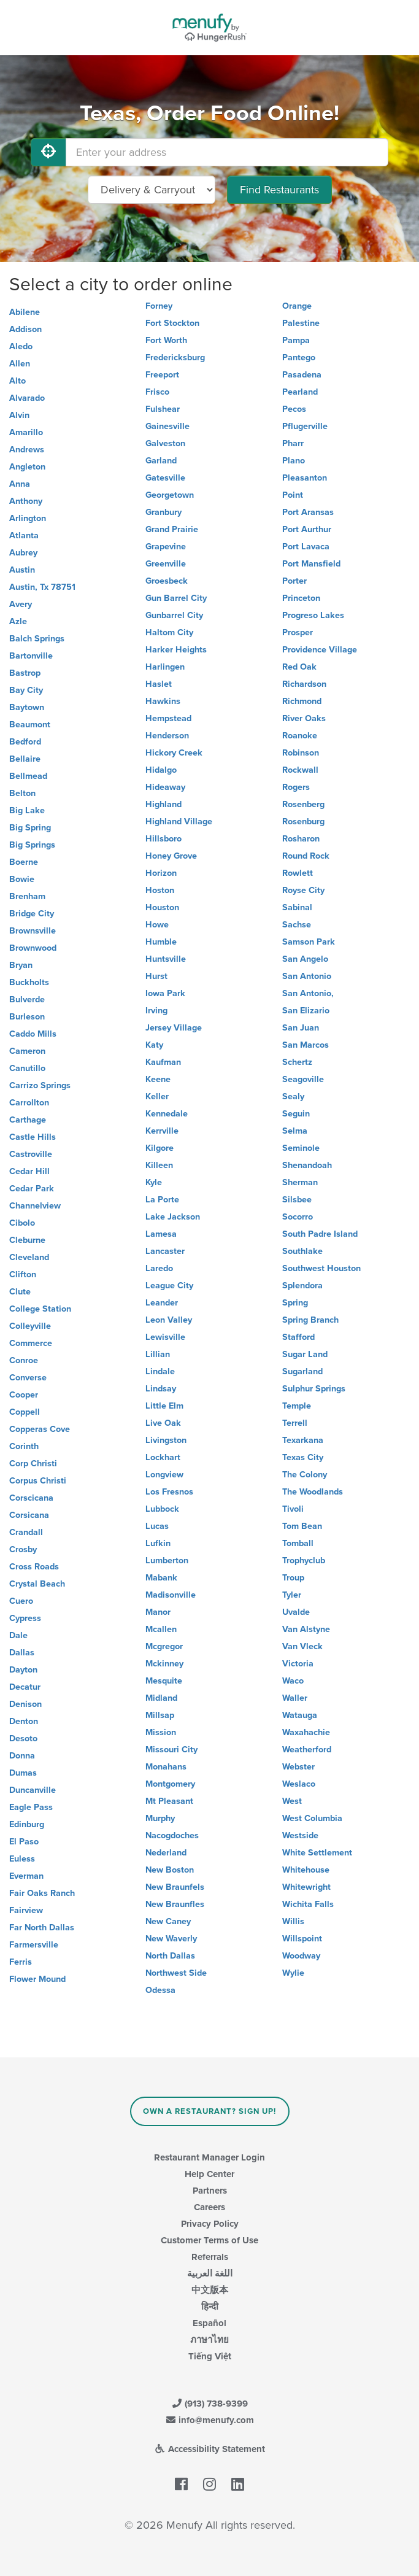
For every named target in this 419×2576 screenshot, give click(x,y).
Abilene (24, 312)
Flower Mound (37, 1979)
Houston (162, 907)
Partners (210, 2190)
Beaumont (29, 724)
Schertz (297, 1062)
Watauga (299, 1715)
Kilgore (159, 1148)
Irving (156, 1010)
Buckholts (29, 982)
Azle (18, 621)
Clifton (22, 1274)
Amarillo (26, 432)
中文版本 (209, 2290)
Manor (158, 1612)
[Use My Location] (48, 152)
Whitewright (306, 1887)
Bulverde (27, 999)
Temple (296, 1406)
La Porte (162, 1199)
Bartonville (31, 656)
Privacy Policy (210, 2223)
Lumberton (166, 1560)
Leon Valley (168, 1320)
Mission (160, 1732)
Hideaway (165, 787)
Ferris (20, 1962)
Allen (19, 363)
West (292, 1801)
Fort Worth (166, 340)
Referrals (209, 2256)
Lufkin (158, 1543)
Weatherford (306, 1749)
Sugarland (302, 1371)
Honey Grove (171, 856)
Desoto (23, 1738)
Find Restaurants (279, 189)
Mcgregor (164, 1646)
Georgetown (169, 495)
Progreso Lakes (313, 615)
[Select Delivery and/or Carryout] (151, 190)
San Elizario (305, 1010)
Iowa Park (165, 993)
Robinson (300, 753)
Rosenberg (303, 804)
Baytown (26, 707)
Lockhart (162, 1457)
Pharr (293, 443)
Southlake (302, 1251)
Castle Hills (32, 1137)
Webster (298, 1767)
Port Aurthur (306, 529)
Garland (161, 460)
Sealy (293, 1096)
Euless (22, 1859)
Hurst (156, 976)
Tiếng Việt (209, 2356)
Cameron (27, 1051)
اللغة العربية (210, 2273)
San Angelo (305, 959)
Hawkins (162, 701)
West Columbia (312, 1818)
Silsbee (297, 1199)
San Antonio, (308, 993)
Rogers (296, 787)
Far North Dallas (41, 1927)
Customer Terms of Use (209, 2240)
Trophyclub (303, 1560)
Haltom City (169, 632)
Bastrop (24, 673)
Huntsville (165, 959)
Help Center (209, 2174)
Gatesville (165, 478)
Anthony (25, 501)
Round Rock (305, 856)
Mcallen (161, 1629)
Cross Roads (34, 1566)
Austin (22, 570)
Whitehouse (305, 1870)
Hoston (159, 890)
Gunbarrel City (174, 615)
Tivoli (293, 1509)
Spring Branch (310, 1320)
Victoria (297, 1663)
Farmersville (33, 1945)
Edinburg (26, 1824)
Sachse (296, 924)
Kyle (153, 1182)
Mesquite (163, 1681)
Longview (164, 1474)
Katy (154, 1045)
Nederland (165, 1852)
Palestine (301, 323)
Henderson (167, 735)
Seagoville (303, 1079)
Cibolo (22, 1223)
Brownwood (32, 948)
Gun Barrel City (176, 598)
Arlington (27, 518)
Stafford (298, 1337)
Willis (293, 1921)
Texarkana (302, 1440)
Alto (17, 381)
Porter (294, 581)
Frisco (157, 392)
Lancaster (165, 1251)
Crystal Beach (37, 1584)
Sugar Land (305, 1354)
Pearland (300, 392)
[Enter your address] (227, 152)
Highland (163, 804)
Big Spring (30, 827)
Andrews (26, 449)
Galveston (165, 443)
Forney (158, 306)
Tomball (297, 1543)
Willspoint (302, 1938)
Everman (26, 1876)
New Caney (168, 1921)
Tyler (291, 1595)
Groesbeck (166, 581)
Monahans (165, 1767)
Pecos (294, 409)
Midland (161, 1698)
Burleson (27, 1016)
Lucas (157, 1526)
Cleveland (29, 1257)
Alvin (19, 415)
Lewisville (165, 1337)
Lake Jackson (172, 1217)
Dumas (23, 1773)
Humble (161, 942)
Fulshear (162, 409)
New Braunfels (174, 1887)
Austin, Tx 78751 (42, 587)
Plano (293, 460)
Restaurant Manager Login (209, 2157)
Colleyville (30, 1326)
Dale (18, 1635)
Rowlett (297, 873)
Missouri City (171, 1749)
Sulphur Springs (313, 1388)
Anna (19, 484)
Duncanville (32, 1790)
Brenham (27, 896)
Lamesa (161, 1234)
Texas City (302, 1457)
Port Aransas (308, 512)
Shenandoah (307, 1165)
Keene (158, 1079)
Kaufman (163, 1062)
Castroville (30, 1154)
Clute (20, 1291)
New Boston (169, 1870)
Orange (297, 306)
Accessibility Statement (209, 2448)
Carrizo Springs (40, 1085)
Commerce (30, 1343)
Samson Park (308, 942)
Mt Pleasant (169, 1801)
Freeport (162, 374)
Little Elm (164, 1406)
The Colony (304, 1474)
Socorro (297, 1217)
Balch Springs (36, 638)
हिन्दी (209, 2306)
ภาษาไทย (209, 2339)
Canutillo (27, 1068)
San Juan (300, 1028)
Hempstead (168, 718)
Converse (28, 1377)
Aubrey (23, 552)
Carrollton (29, 1102)
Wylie (293, 1973)
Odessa (160, 1990)
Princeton (301, 598)
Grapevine (165, 546)
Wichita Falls (308, 1904)
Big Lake (27, 810)
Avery (20, 604)
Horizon (161, 873)
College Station (40, 1309)
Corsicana (29, 1515)
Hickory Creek (173, 753)
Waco (293, 1681)
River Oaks (304, 718)
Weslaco (298, 1784)
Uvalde (296, 1612)
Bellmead (28, 776)
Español (209, 2323)
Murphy (160, 1818)
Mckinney (164, 1663)
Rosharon (301, 839)
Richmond (301, 701)
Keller (157, 1096)
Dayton (23, 1670)
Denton (23, 1721)
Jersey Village (173, 1028)
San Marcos (305, 1045)
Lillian (157, 1354)
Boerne (23, 862)
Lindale (160, 1371)
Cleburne (27, 1240)
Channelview (35, 1206)
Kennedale (166, 1113)
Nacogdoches (172, 1835)
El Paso (24, 1841)
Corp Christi (33, 1463)
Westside (300, 1835)
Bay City (26, 690)
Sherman (300, 1182)
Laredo (159, 1268)
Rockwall (300, 770)
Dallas (21, 1652)
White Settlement (317, 1852)
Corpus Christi (37, 1481)
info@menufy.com (210, 2420)
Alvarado (27, 398)
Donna (22, 1755)
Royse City (303, 890)
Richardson (304, 684)
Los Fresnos (169, 1492)
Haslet (158, 684)
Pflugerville (305, 426)
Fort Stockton (172, 323)
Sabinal (297, 907)
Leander (161, 1303)
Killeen (159, 1165)
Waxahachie (306, 1732)
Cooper (23, 1395)
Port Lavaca (305, 546)
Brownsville (32, 931)
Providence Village (319, 649)
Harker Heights (176, 649)
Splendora (302, 1285)
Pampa (296, 340)
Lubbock (162, 1509)
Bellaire (24, 759)
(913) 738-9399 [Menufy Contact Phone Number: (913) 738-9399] (209, 2403)
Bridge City (31, 913)
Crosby (23, 1549)
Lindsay (160, 1388)
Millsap (159, 1715)
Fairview (26, 1910)
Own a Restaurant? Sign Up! (209, 2111)
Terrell (294, 1423)
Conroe (23, 1360)
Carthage (27, 1120)
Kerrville (162, 1131)
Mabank (161, 1577)
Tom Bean (302, 1526)
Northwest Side (176, 1973)
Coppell (24, 1412)
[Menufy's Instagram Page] (209, 2485)
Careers (209, 2207)
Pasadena (301, 374)
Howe (157, 924)
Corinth (24, 1446)
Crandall (26, 1532)
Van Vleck (302, 1646)
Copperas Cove (39, 1429)
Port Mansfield (311, 564)
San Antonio (306, 976)
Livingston (165, 1440)
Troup (293, 1577)
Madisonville (170, 1595)
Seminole (301, 1148)
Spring (295, 1303)
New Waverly (171, 1938)
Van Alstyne (306, 1629)
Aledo (21, 346)
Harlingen (165, 667)
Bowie (21, 879)
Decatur (24, 1687)
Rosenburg (303, 821)
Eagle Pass (31, 1807)
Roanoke (299, 735)
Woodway (301, 1956)
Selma (294, 1131)
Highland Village (178, 821)
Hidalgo (161, 770)
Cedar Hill (29, 1171)
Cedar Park (31, 1188)
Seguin (296, 1113)
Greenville (165, 564)
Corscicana (31, 1498)
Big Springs (32, 845)
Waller (294, 1698)
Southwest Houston (321, 1268)
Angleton (27, 467)
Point (292, 495)
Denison (25, 1704)
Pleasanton (304, 478)
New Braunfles (174, 1904)
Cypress (25, 1618)
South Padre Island (320, 1234)
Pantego (298, 357)
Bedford (25, 742)
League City (169, 1285)
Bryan (21, 965)
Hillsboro (163, 839)
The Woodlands (312, 1492)
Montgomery (170, 1784)
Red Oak (299, 667)
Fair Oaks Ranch (42, 1893)
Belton (22, 793)
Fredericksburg (175, 357)
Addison (25, 329)
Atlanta (24, 535)
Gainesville (167, 426)
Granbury (163, 512)
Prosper (297, 632)
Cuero (21, 1601)
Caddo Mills (32, 1034)
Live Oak (163, 1423)
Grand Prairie (171, 529)
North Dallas (170, 1956)
